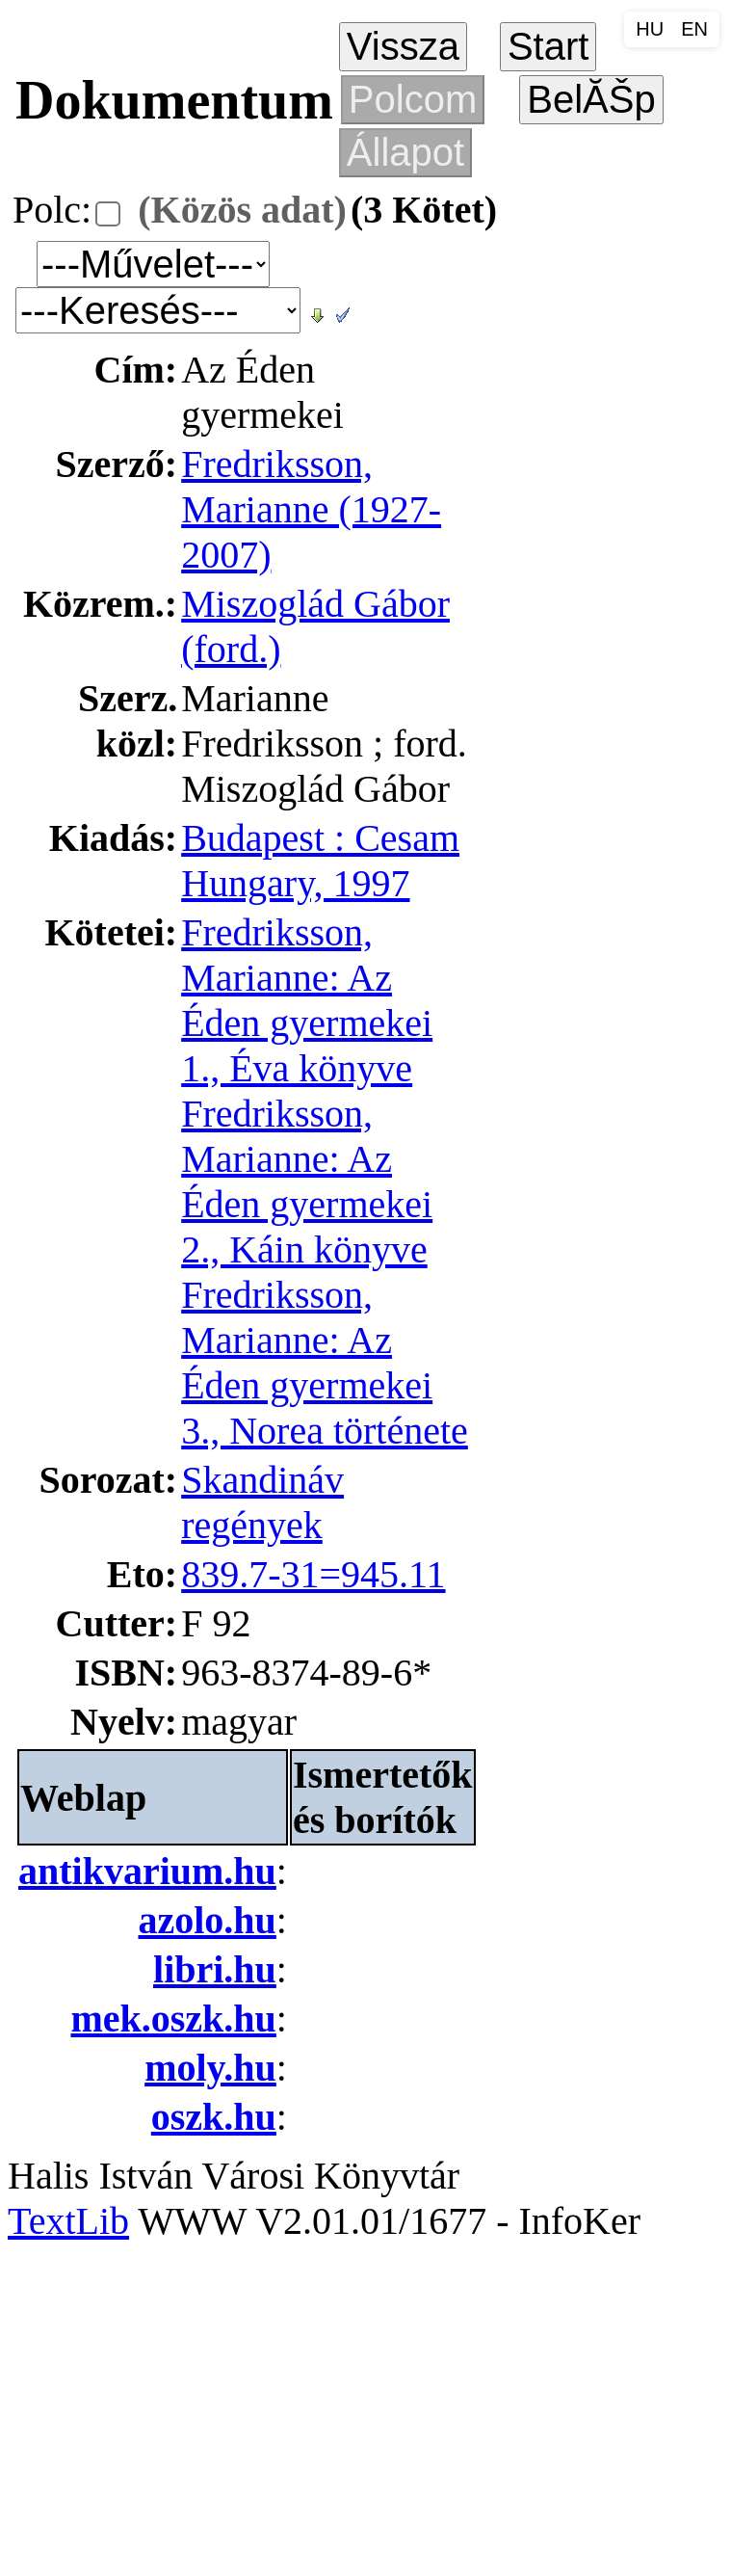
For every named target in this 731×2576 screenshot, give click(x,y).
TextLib (68, 2221)
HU (650, 29)
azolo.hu (207, 1920)
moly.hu (210, 2067)
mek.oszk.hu (172, 2018)
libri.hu (214, 1969)
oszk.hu (213, 2116)
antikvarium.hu (147, 1871)
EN (694, 29)
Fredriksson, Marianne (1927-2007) (311, 509)
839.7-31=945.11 (313, 1574)
